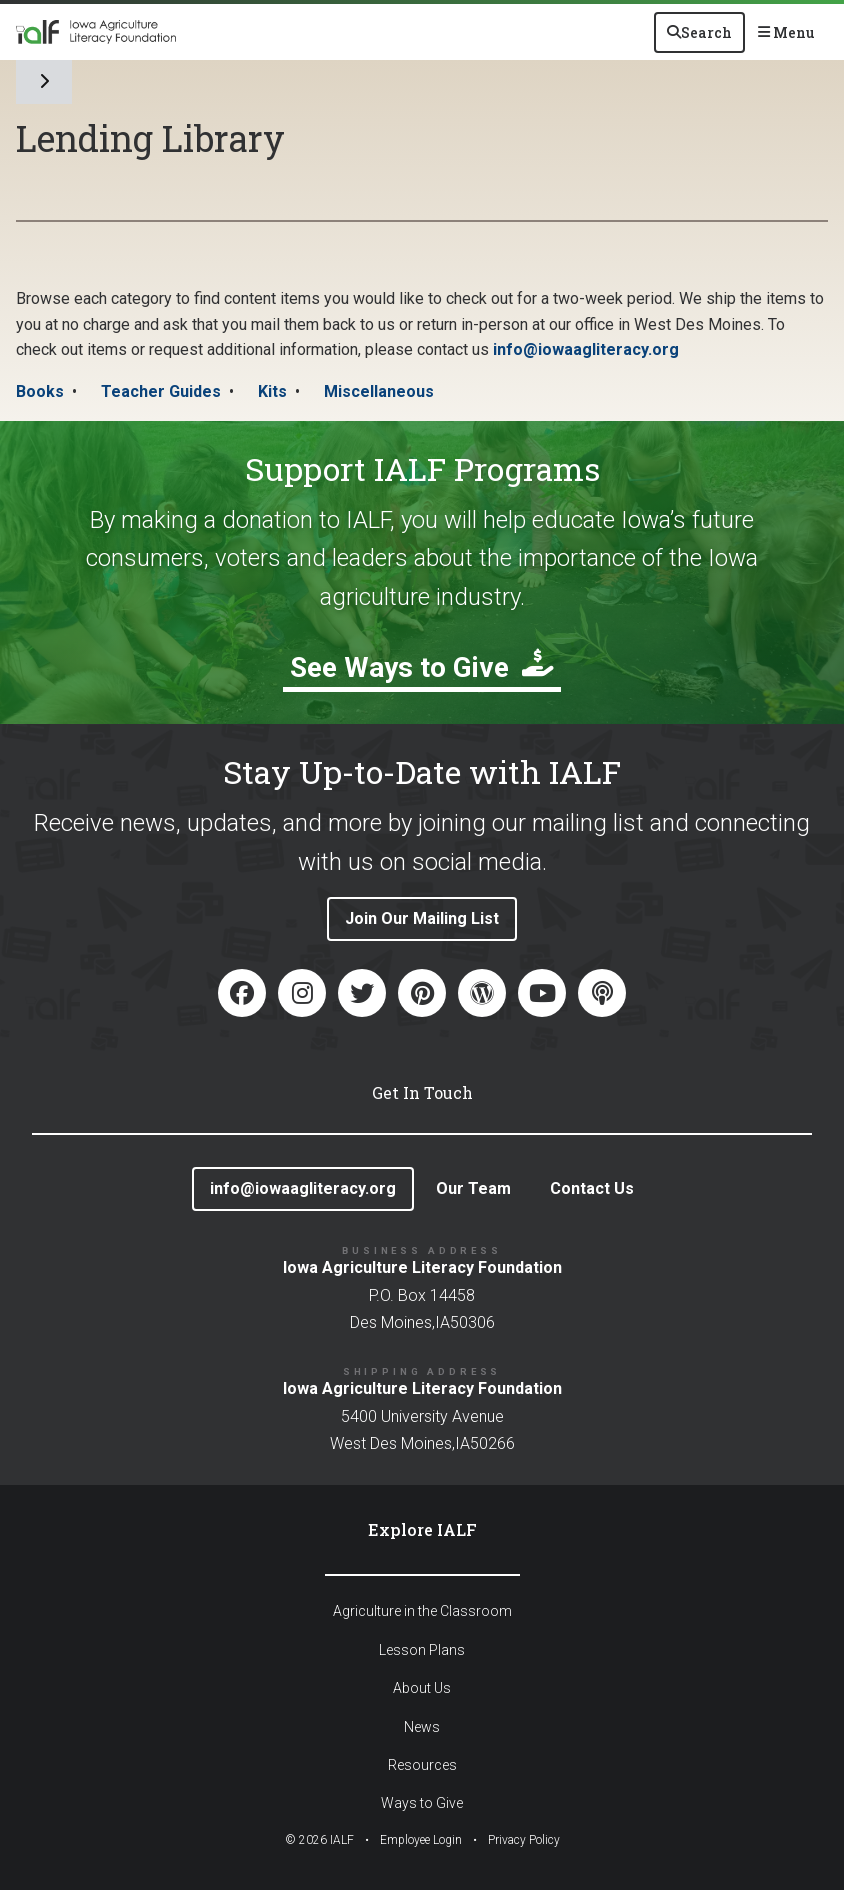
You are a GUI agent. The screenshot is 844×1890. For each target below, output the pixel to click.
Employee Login (421, 1840)
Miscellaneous (379, 391)
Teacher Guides (161, 391)
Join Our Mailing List (422, 918)
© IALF (319, 1840)
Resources (422, 1765)
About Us (422, 1688)
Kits (272, 391)
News (422, 1727)
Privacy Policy (524, 1840)
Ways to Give (422, 1803)
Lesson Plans (422, 1650)
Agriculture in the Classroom (422, 1611)
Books (40, 391)
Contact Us (592, 1188)
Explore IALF (422, 1529)
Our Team (473, 1188)
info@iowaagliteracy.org (586, 349)
